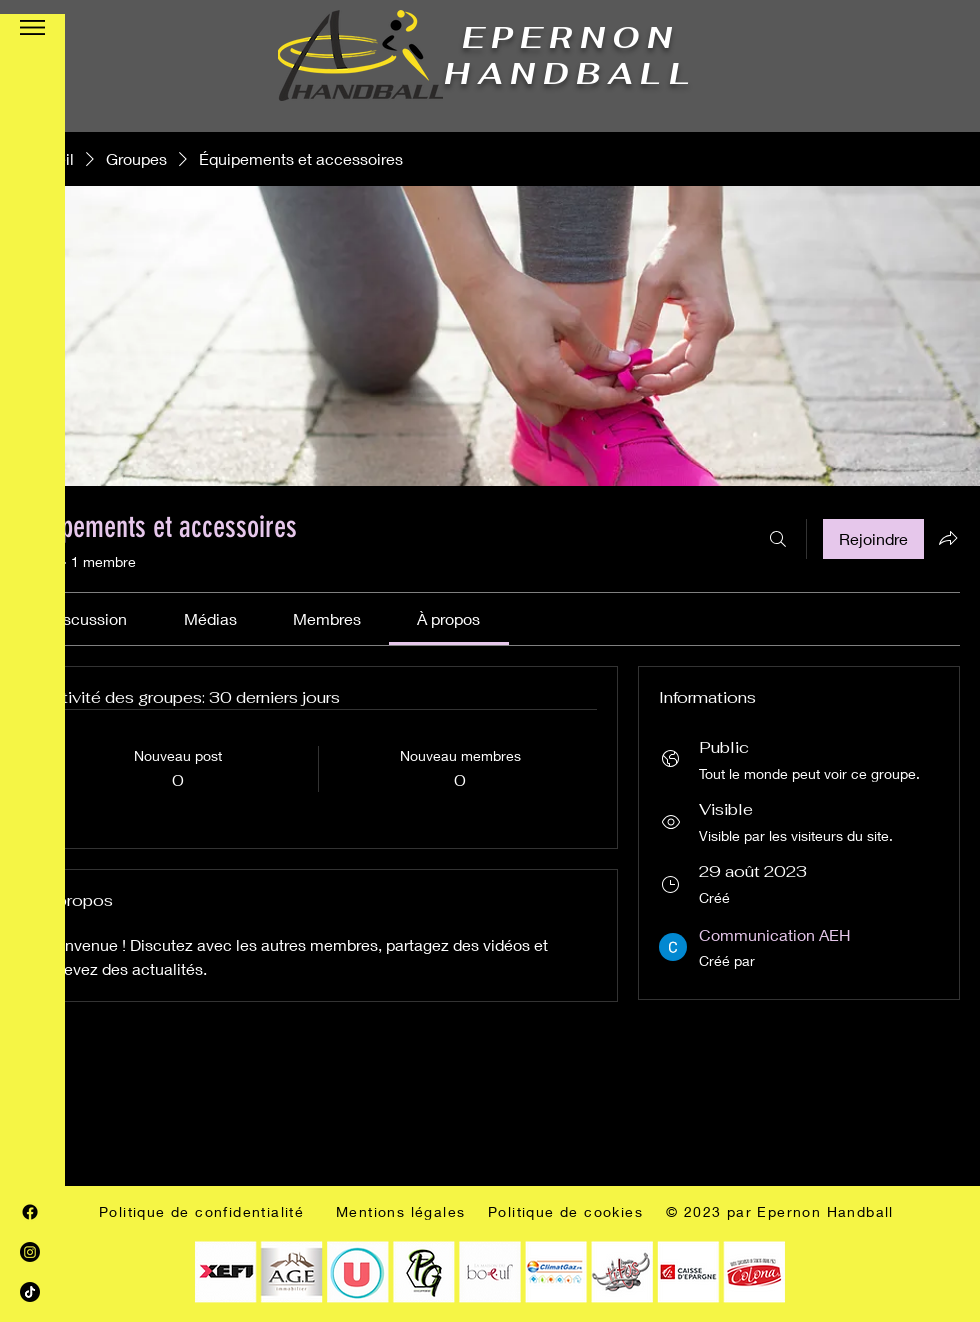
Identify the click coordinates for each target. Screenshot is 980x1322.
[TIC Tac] (30, 1292)
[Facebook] (30, 1212)
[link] (87, 618)
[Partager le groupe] (948, 538)
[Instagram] (30, 1252)
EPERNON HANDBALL (570, 55)
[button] (32, 27)
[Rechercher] (778, 539)
